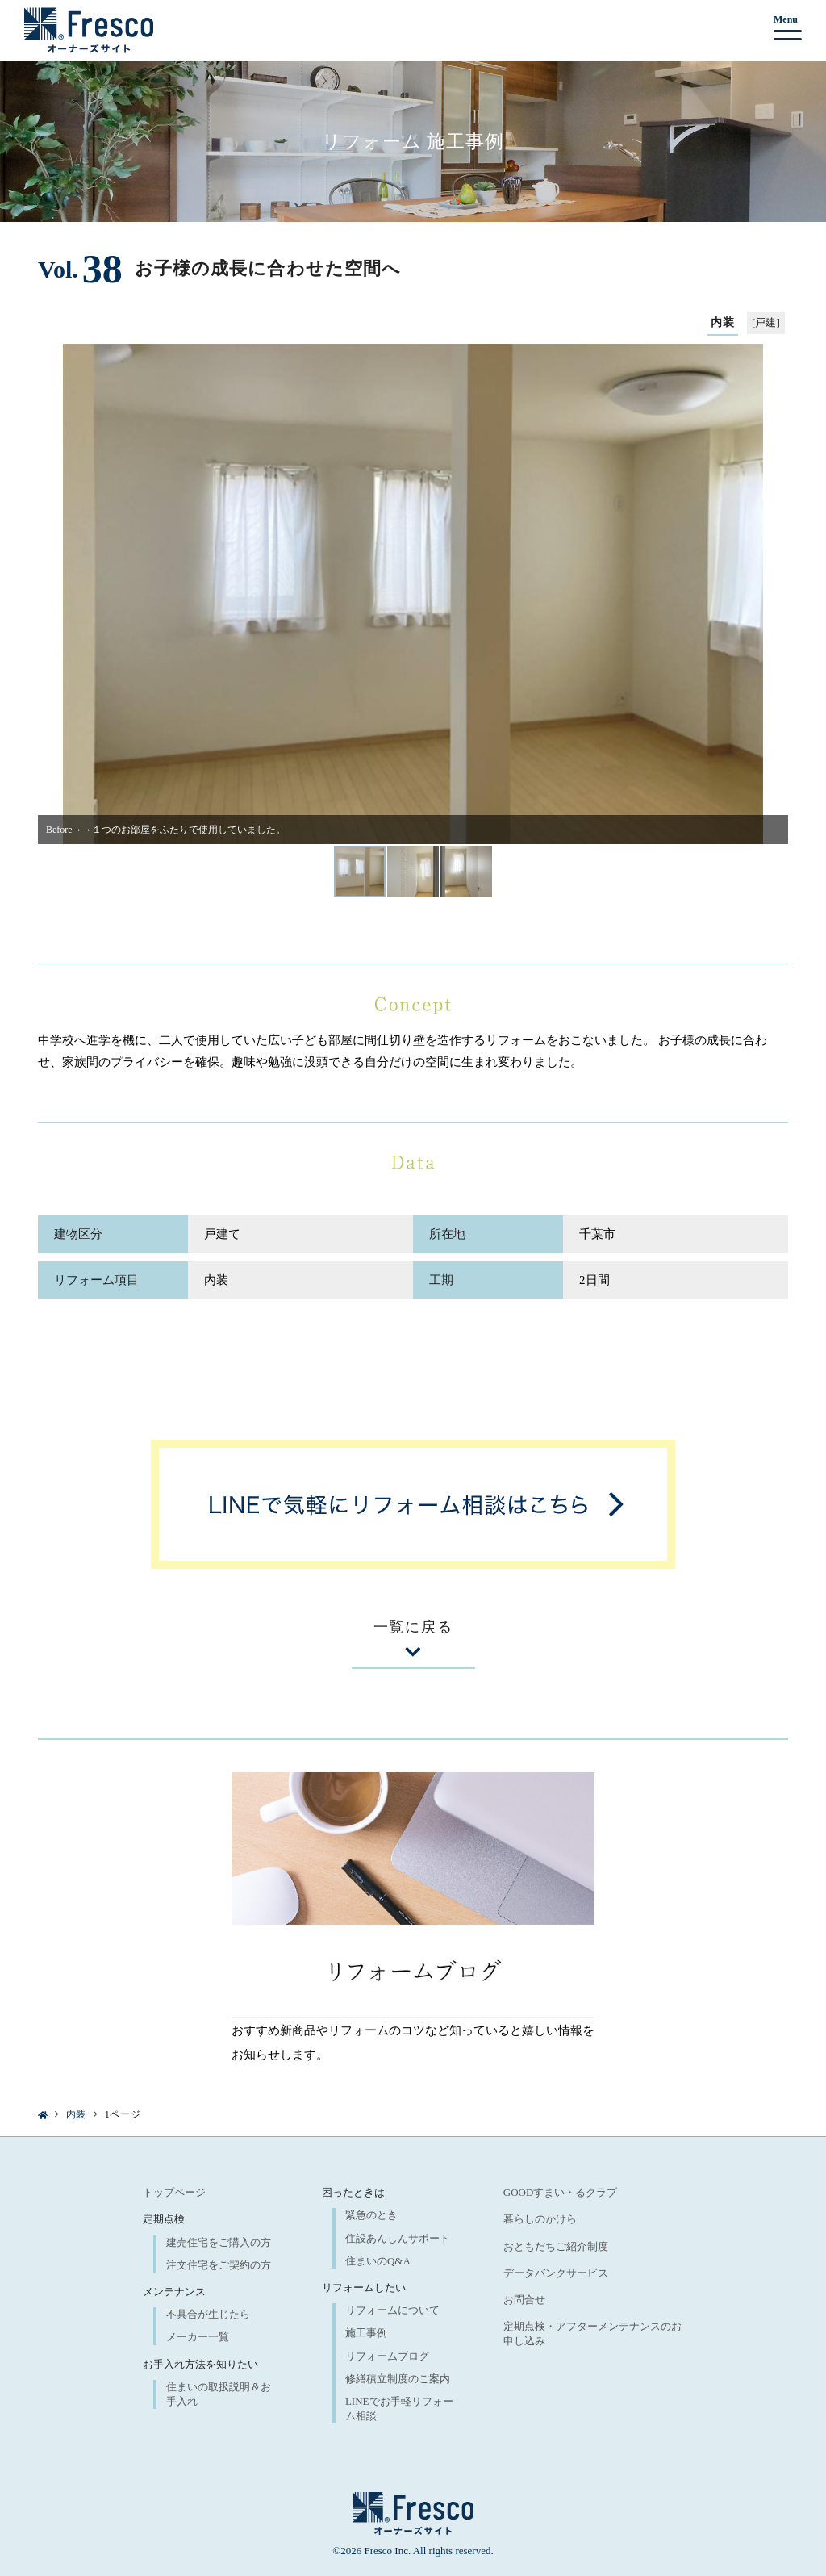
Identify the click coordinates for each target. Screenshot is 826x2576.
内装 (76, 2114)
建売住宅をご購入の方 (218, 2242)
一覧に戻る (413, 1639)
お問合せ (524, 2300)
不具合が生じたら (208, 2314)
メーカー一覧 (197, 2337)
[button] (56, 594)
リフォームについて (392, 2310)
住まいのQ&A (378, 2261)
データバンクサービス (555, 2273)
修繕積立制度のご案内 (397, 2379)
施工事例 (366, 2333)
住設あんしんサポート (397, 2238)
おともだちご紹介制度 (555, 2246)
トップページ (174, 2192)
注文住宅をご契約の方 (218, 2265)
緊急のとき (371, 2215)
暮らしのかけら (540, 2219)
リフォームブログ (387, 2356)
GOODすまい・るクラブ (560, 2192)
